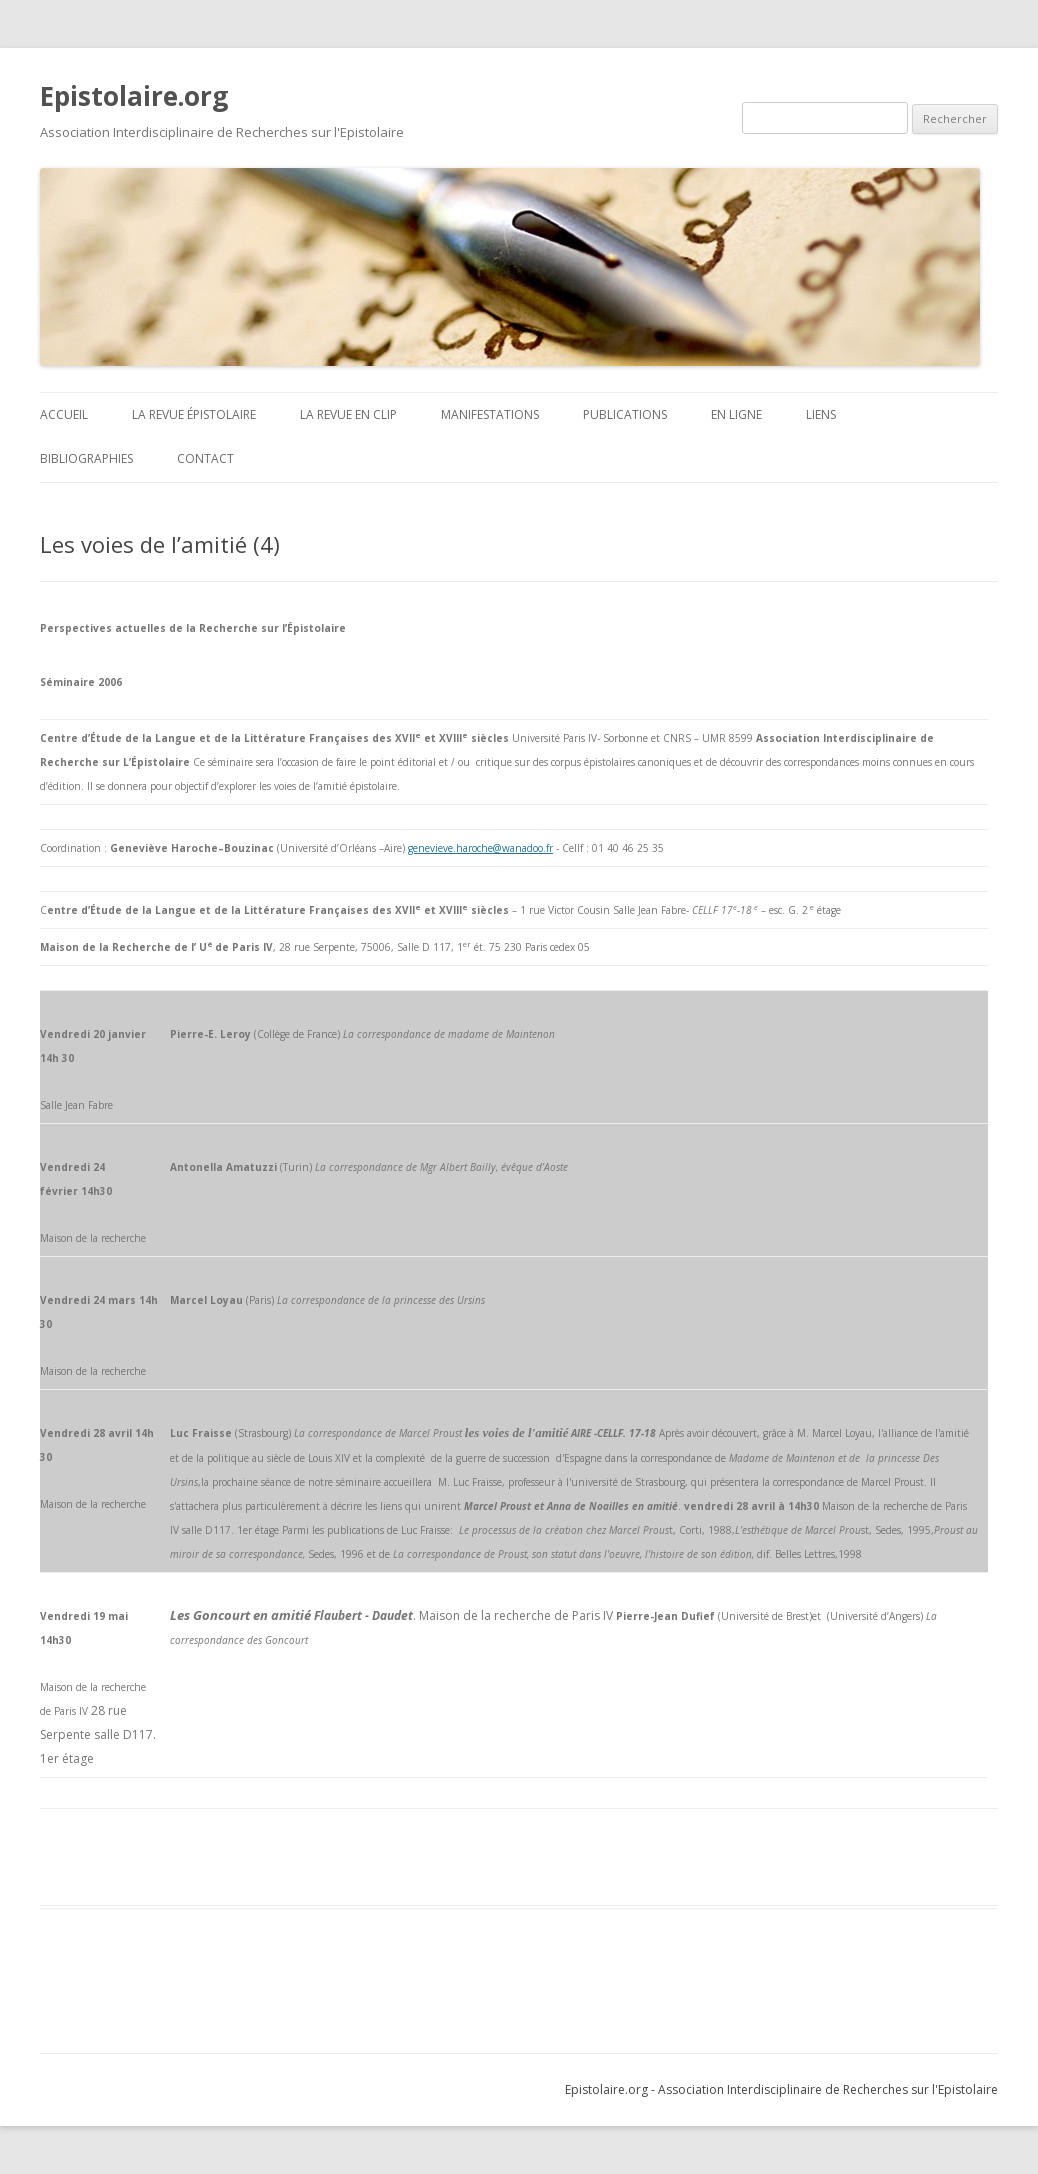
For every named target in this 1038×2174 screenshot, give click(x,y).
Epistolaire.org (134, 96)
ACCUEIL (64, 414)
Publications (625, 414)
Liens (821, 414)
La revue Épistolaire (194, 414)
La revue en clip (348, 414)
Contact (205, 458)
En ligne (736, 414)
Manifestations (490, 414)
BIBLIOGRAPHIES (86, 458)
